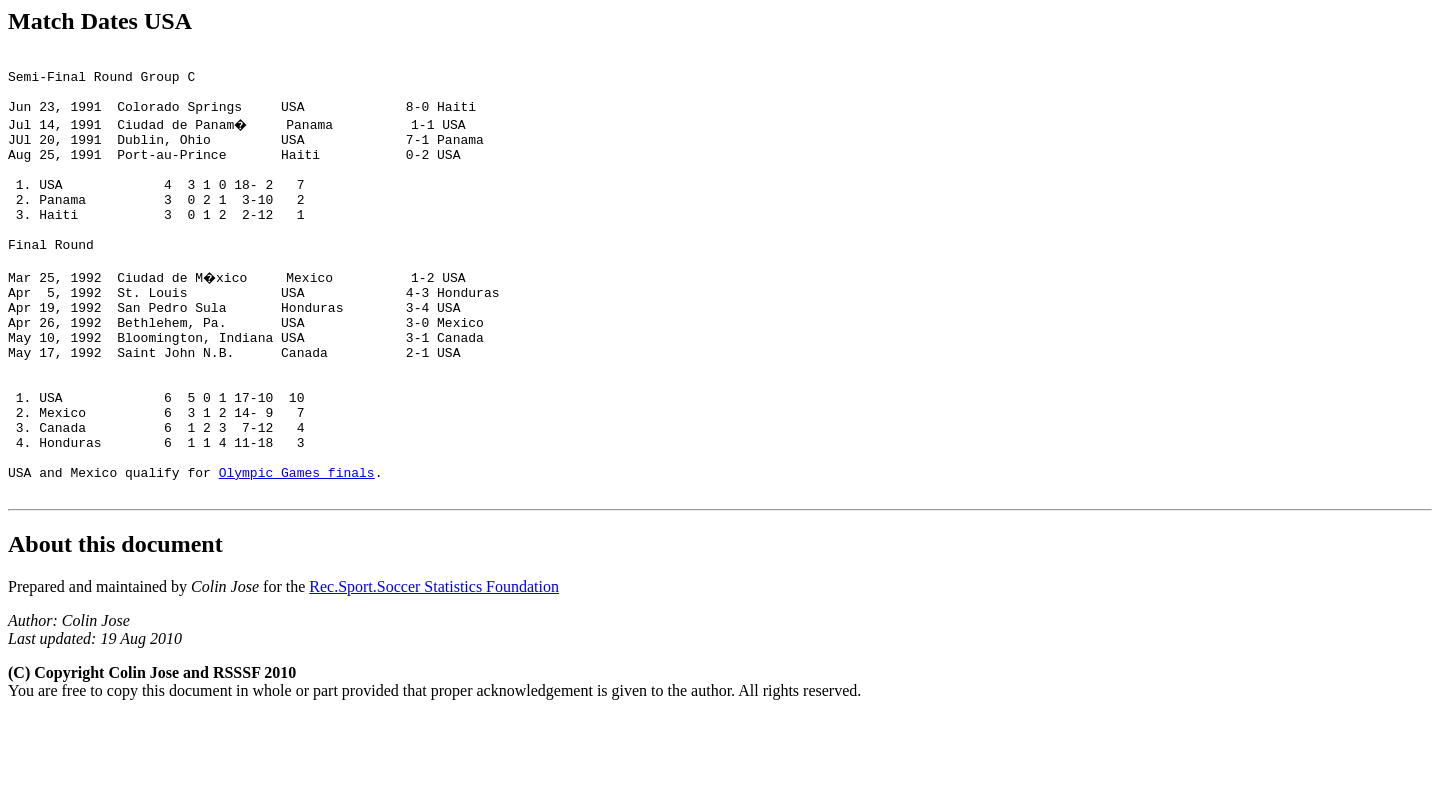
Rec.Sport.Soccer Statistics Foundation (434, 667)
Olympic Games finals (297, 550)
